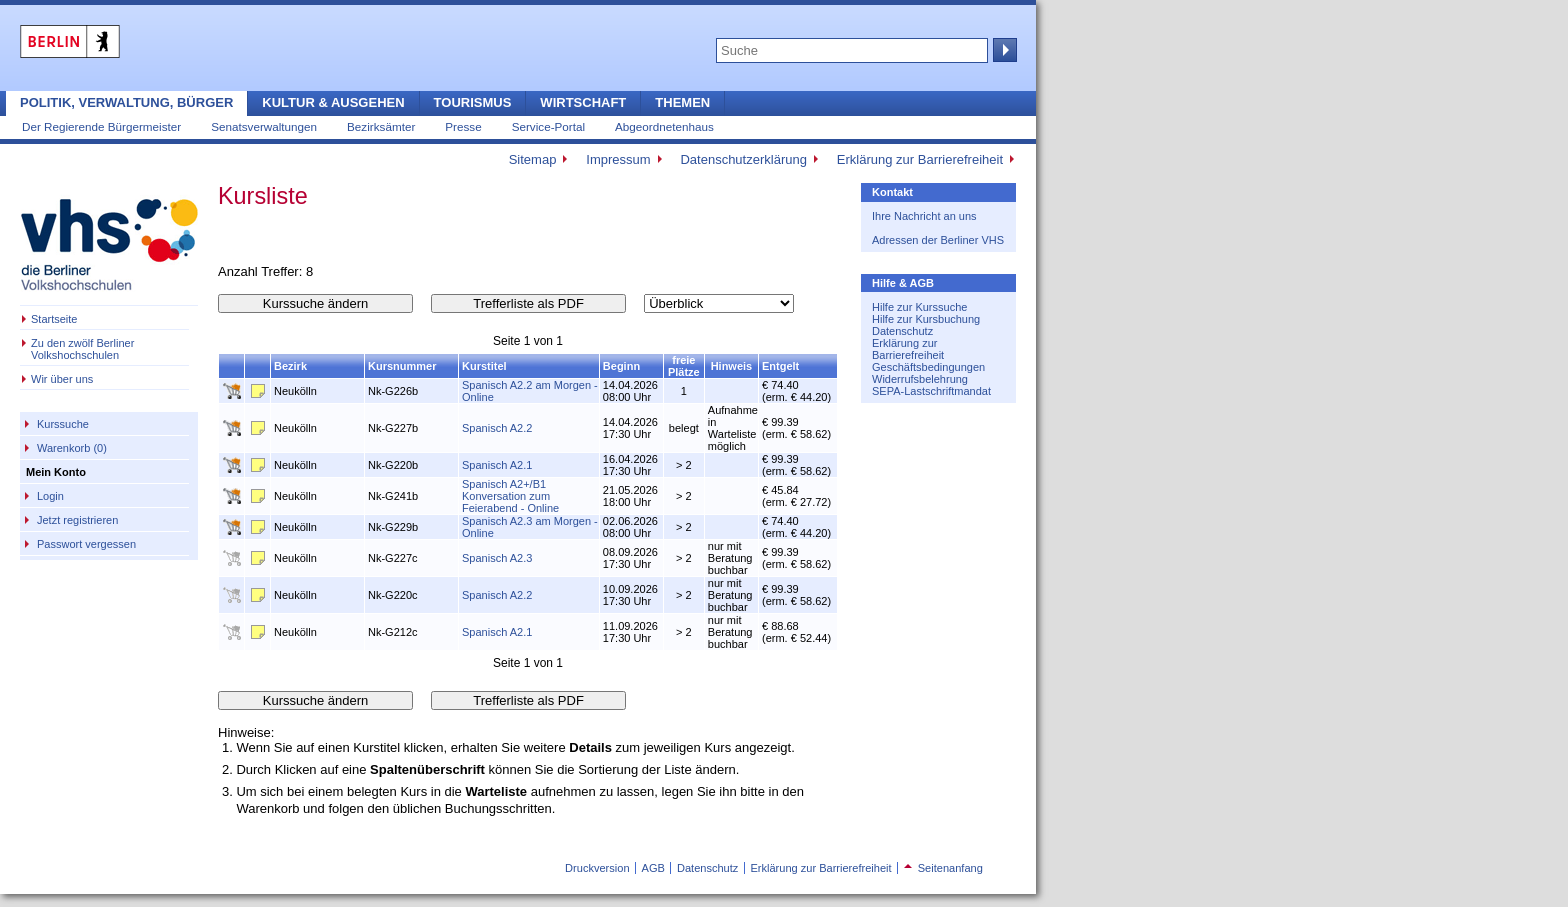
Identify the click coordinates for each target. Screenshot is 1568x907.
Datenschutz (902, 331)
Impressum (618, 159)
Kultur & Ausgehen (333, 102)
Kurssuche (63, 424)
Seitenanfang (943, 868)
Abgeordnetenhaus (664, 126)
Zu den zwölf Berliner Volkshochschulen (82, 349)
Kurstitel (484, 366)
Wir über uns (62, 379)
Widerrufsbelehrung (920, 379)
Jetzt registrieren (77, 520)
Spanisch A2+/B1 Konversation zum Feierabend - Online (510, 496)
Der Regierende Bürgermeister (101, 126)
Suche (1003, 50)
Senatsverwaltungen (264, 126)
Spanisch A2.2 (497, 428)
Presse (463, 126)
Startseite (54, 319)
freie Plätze (684, 366)
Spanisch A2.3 (497, 558)
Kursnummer (402, 366)
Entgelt (780, 366)
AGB (653, 868)
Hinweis (732, 366)
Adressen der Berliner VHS (938, 240)
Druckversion (597, 868)
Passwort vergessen (86, 544)
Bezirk (290, 366)
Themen (682, 102)
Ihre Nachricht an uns (924, 216)
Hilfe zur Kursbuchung (926, 319)
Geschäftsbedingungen (928, 367)
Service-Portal (548, 126)
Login (50, 496)
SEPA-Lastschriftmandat (931, 391)
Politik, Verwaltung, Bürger (126, 102)
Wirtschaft (583, 102)
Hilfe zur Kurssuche (919, 307)
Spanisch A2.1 (497, 465)
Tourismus (473, 102)
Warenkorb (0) (72, 448)
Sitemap (533, 159)
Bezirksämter (381, 126)
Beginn (621, 366)
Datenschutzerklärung (743, 159)
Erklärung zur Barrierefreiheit (920, 159)
